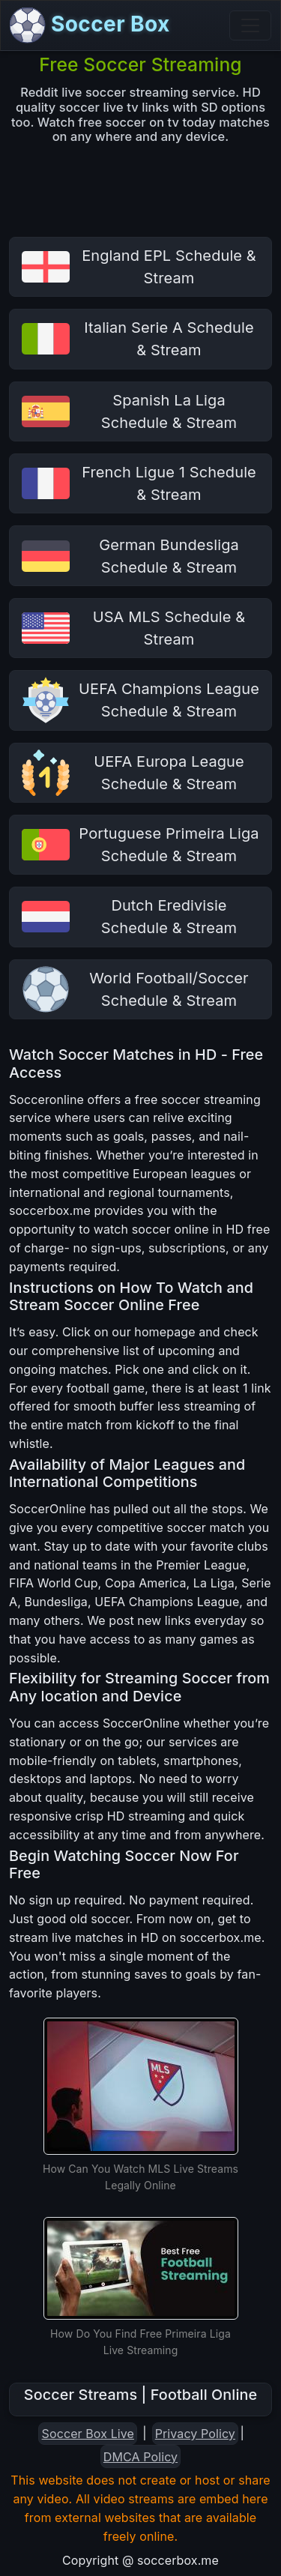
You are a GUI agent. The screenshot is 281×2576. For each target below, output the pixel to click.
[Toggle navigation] (250, 25)
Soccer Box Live (88, 2433)
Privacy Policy (195, 2433)
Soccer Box (90, 25)
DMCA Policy (140, 2456)
